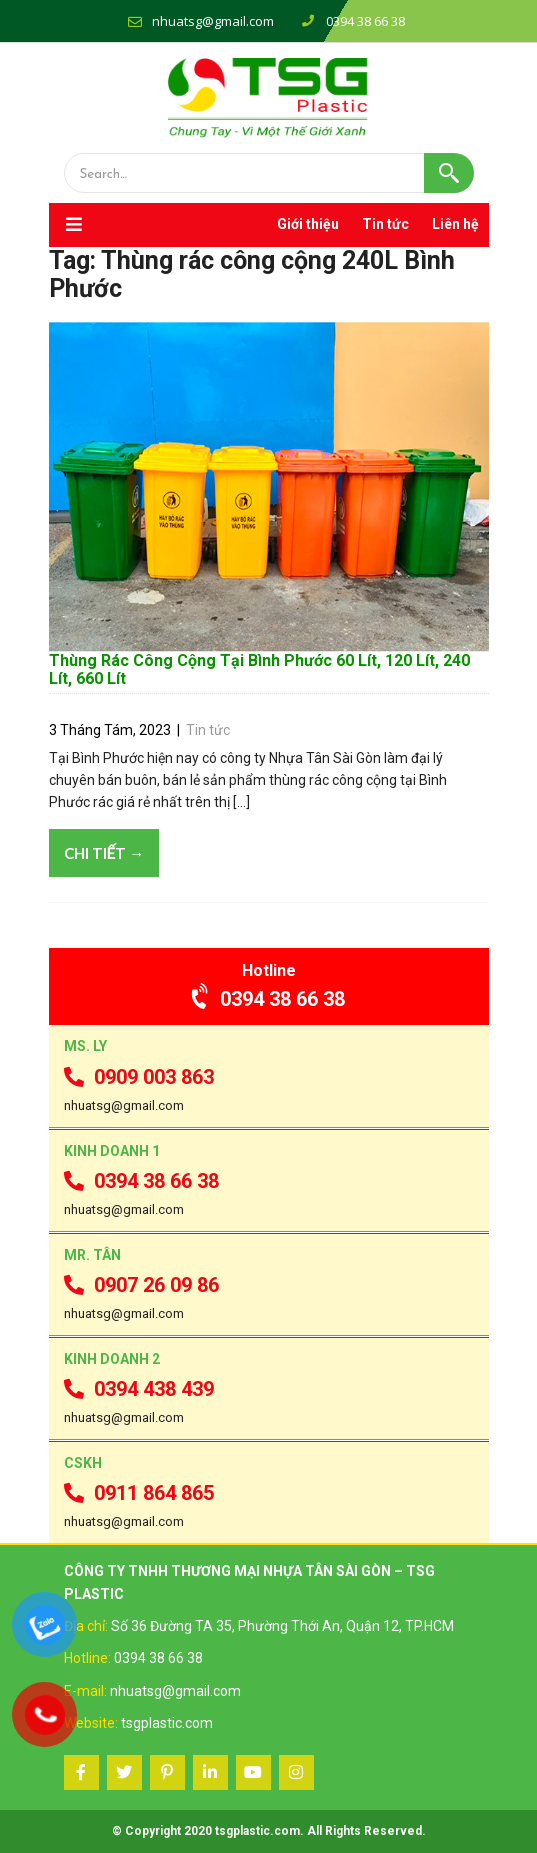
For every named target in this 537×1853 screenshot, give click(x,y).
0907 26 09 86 (141, 1285)
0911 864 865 (139, 1493)
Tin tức (385, 224)
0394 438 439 (139, 1389)
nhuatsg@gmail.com (213, 21)
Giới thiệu (308, 224)
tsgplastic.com (167, 1723)
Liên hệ (455, 224)
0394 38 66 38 (268, 999)
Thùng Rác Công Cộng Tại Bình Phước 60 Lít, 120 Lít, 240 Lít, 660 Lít (259, 669)
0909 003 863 (139, 1077)
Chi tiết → (104, 853)
